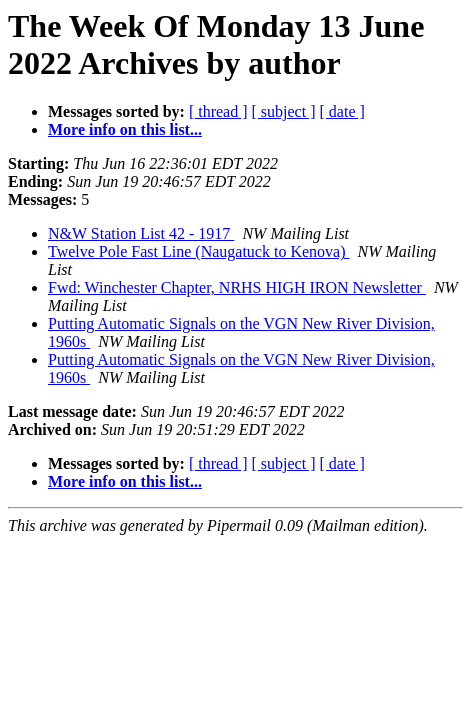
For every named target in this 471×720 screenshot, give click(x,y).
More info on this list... (125, 129)
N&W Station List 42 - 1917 (141, 233)
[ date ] (342, 111)
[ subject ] (284, 111)
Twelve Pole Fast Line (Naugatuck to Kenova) (198, 251)
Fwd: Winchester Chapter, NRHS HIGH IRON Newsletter (237, 287)
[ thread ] (218, 111)
